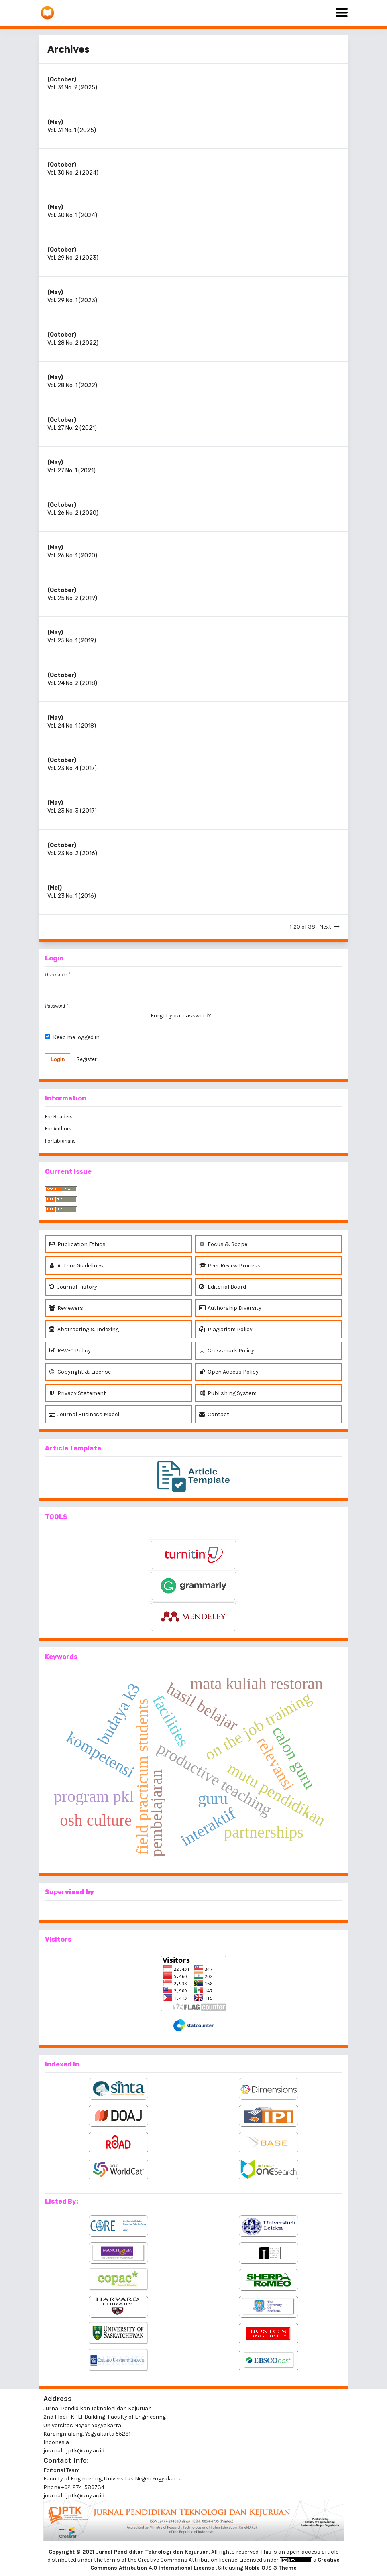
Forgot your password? (181, 1015)
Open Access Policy (229, 1372)
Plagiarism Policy (226, 1329)
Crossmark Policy (226, 1351)
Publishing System (228, 1393)
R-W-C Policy (70, 1351)
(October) (61, 79)
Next (325, 926)
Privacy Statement (77, 1393)
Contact (214, 1414)
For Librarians (60, 1141)
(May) (55, 122)
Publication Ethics (77, 1244)
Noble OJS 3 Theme (270, 2567)
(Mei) (54, 887)
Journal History (73, 1287)
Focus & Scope (223, 1244)
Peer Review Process (230, 1266)
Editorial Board (222, 1287)
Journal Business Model (84, 1414)
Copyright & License (80, 1372)
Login (58, 1059)
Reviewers (66, 1308)
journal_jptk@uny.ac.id (73, 2495)
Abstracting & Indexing (84, 1329)
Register (86, 1059)
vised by (79, 1892)
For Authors (58, 1129)
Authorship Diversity (230, 1308)
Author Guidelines (76, 1266)
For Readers (59, 1117)
